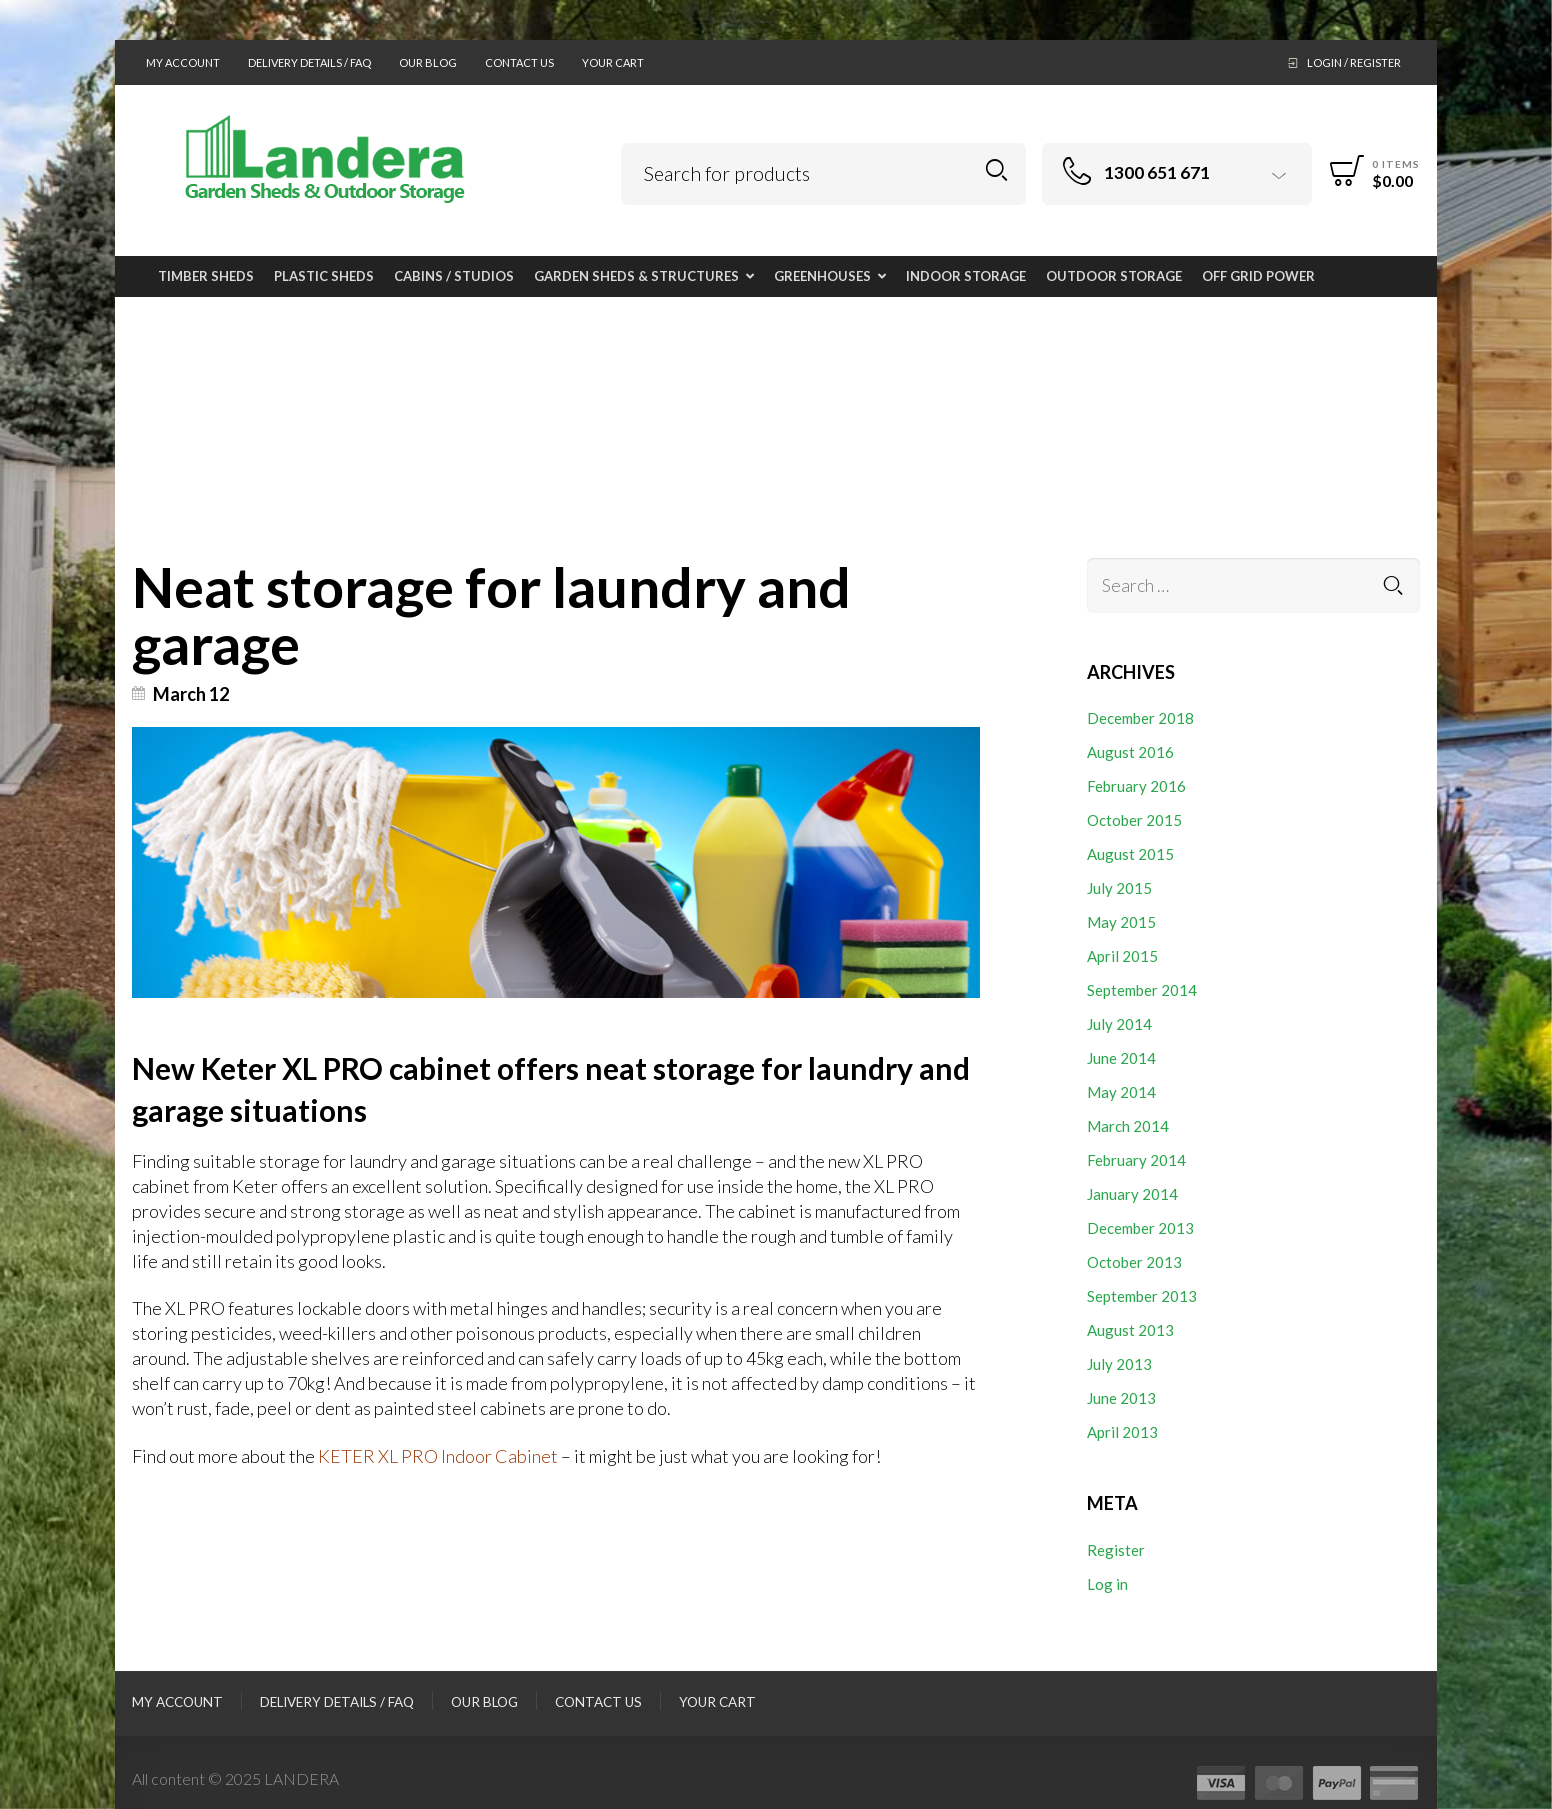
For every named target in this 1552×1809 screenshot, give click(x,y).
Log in (1107, 1584)
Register (1116, 1550)
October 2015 (1134, 820)
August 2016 (1130, 752)
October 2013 (1134, 1262)
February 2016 (1136, 786)
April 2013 (1122, 1432)
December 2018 (1140, 718)
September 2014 (1142, 990)
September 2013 (1142, 1296)
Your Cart (613, 62)
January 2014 (1132, 1194)
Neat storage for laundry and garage (493, 614)
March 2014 (1128, 1126)
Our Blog (428, 62)
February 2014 (1136, 1160)
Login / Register (1354, 62)
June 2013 (1121, 1398)
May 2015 (1121, 922)
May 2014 (1121, 1092)
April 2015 (1122, 956)
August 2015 (1130, 854)
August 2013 (1130, 1330)
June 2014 (1121, 1058)
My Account (183, 62)
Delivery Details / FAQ (309, 62)
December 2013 (1140, 1228)
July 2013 (1119, 1364)
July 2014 (1119, 1024)
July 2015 (1119, 888)
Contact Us (519, 62)
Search (996, 170)
